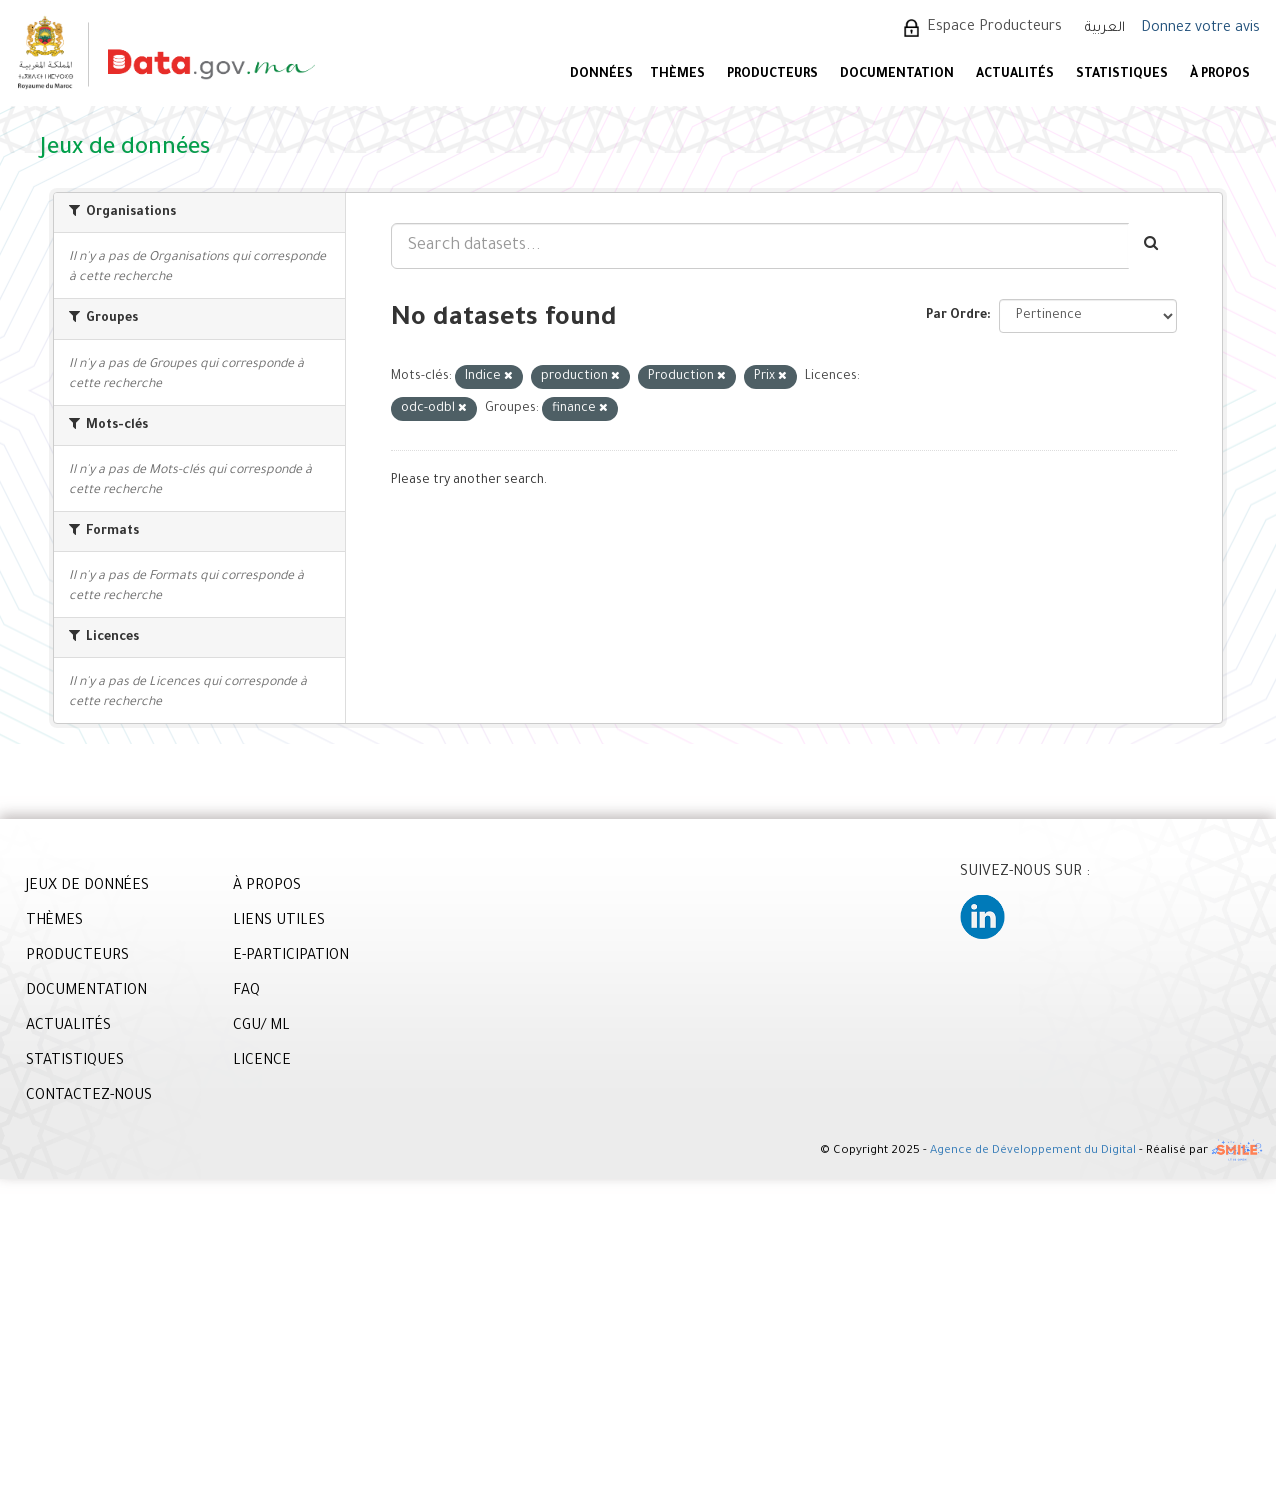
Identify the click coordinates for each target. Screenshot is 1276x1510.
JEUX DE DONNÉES (87, 887)
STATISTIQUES (1122, 75)
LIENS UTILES (279, 922)
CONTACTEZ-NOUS (89, 1097)
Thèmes (677, 75)
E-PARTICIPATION (291, 957)
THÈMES (54, 922)
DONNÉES (601, 75)
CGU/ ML (261, 1027)
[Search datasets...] (760, 246)
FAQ (246, 992)
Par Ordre (956, 316)
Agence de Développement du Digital (1033, 1152)
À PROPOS (1220, 75)
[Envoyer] (1152, 246)
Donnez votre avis (1200, 29)
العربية (1105, 28)
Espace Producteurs (994, 28)
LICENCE (262, 1062)
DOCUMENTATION (897, 75)
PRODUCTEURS (772, 75)
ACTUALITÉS (1015, 75)
